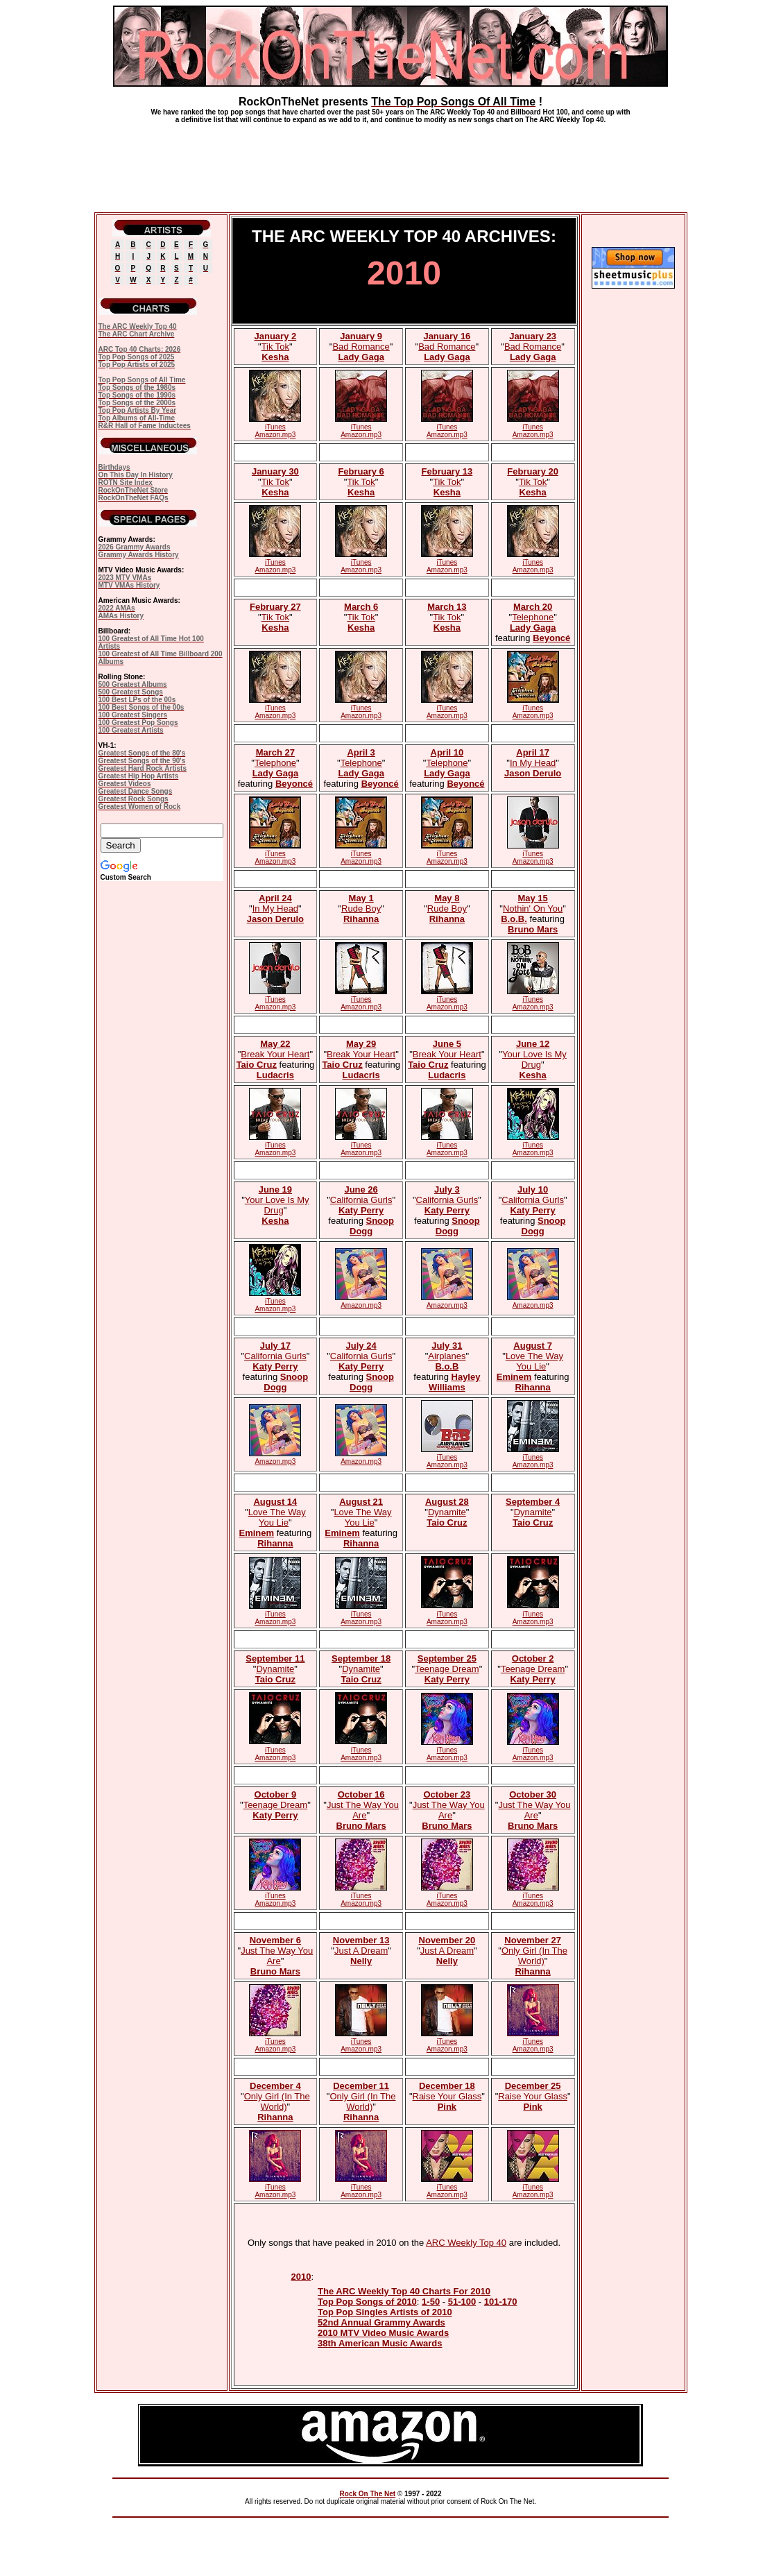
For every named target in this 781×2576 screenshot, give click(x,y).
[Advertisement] (390, 162)
